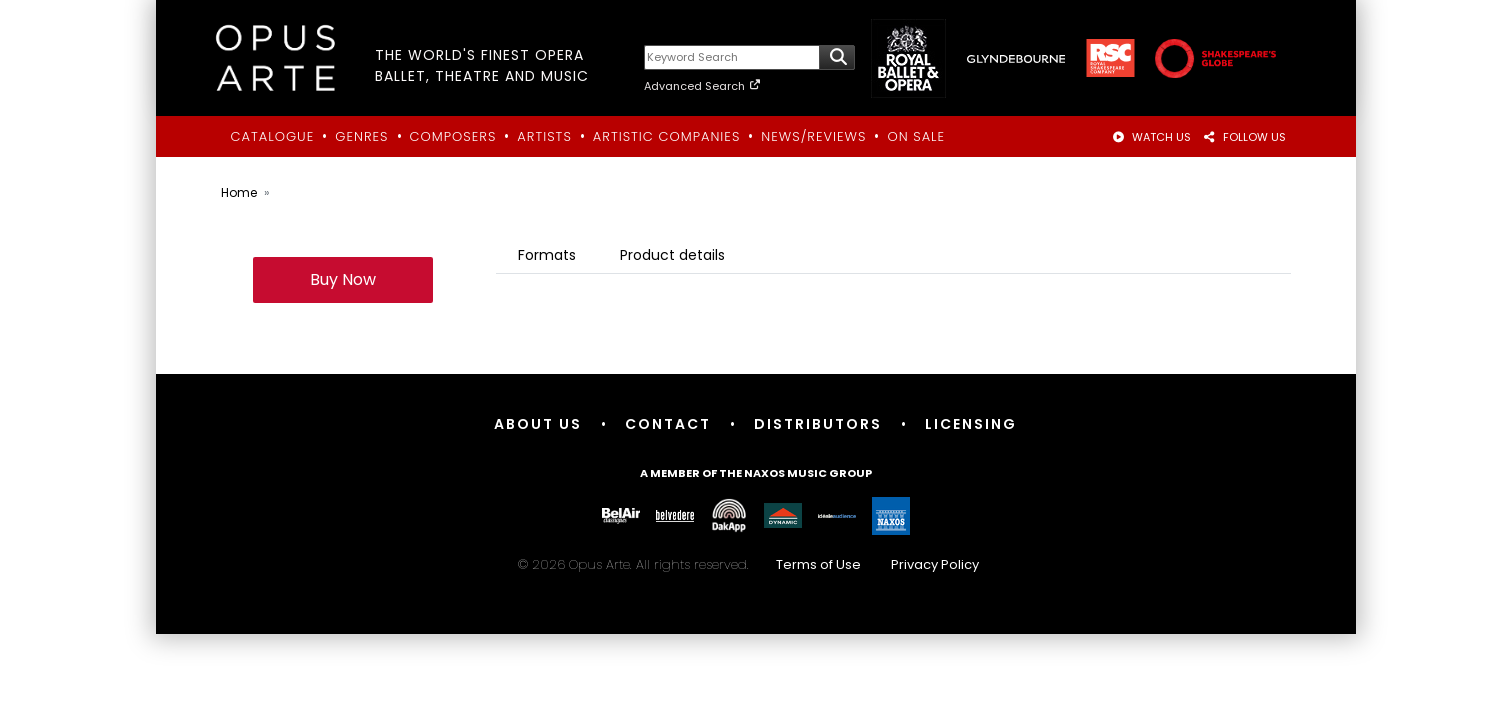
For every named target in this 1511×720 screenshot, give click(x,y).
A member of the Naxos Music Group (756, 473)
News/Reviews (813, 136)
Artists (544, 136)
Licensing (971, 424)
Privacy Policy (935, 564)
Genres (361, 136)
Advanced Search (702, 86)
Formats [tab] (547, 255)
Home (239, 192)
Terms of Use (818, 564)
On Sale (916, 136)
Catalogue (273, 136)
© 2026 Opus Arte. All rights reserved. (756, 564)
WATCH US (1151, 137)
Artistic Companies (667, 136)
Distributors (818, 424)
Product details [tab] (672, 255)
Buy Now (343, 279)
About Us (538, 424)
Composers (453, 136)
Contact (668, 424)
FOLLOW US (1244, 137)
